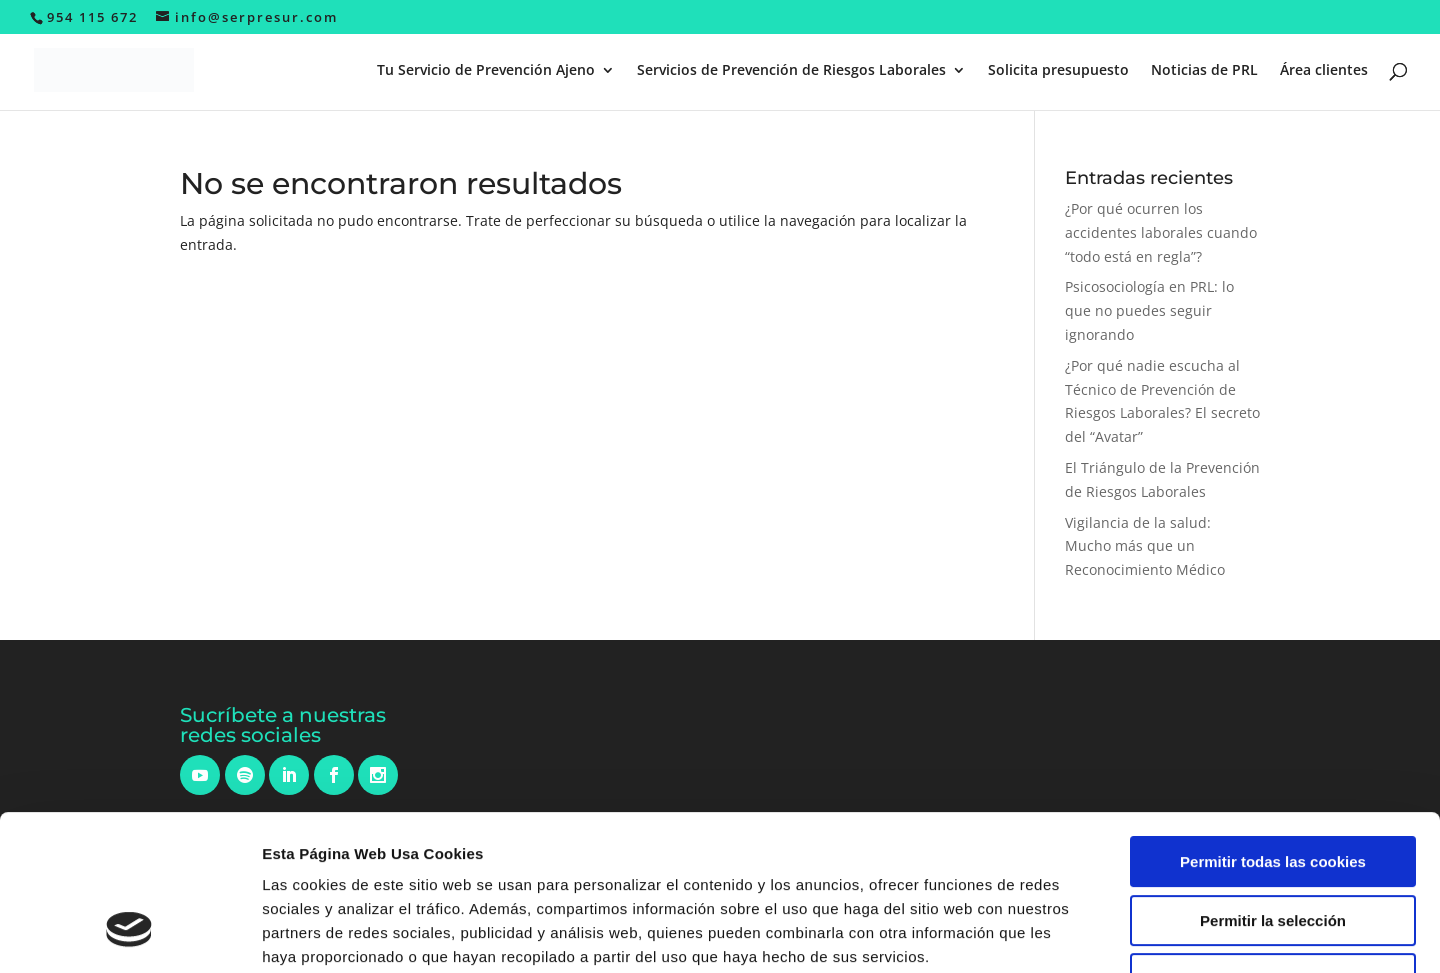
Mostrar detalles (1074, 933)
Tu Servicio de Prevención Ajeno (486, 71)
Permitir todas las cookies (1273, 728)
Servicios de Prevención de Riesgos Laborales (791, 71)
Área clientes (1324, 71)
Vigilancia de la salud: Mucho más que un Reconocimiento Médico (1145, 546)
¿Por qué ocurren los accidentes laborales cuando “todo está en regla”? (1161, 232)
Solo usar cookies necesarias (1273, 845)
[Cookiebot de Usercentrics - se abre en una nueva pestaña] (129, 934)
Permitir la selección (1273, 787)
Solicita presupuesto (1058, 71)
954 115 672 (92, 17)
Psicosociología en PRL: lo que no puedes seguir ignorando (1149, 310)
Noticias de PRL (1204, 71)
